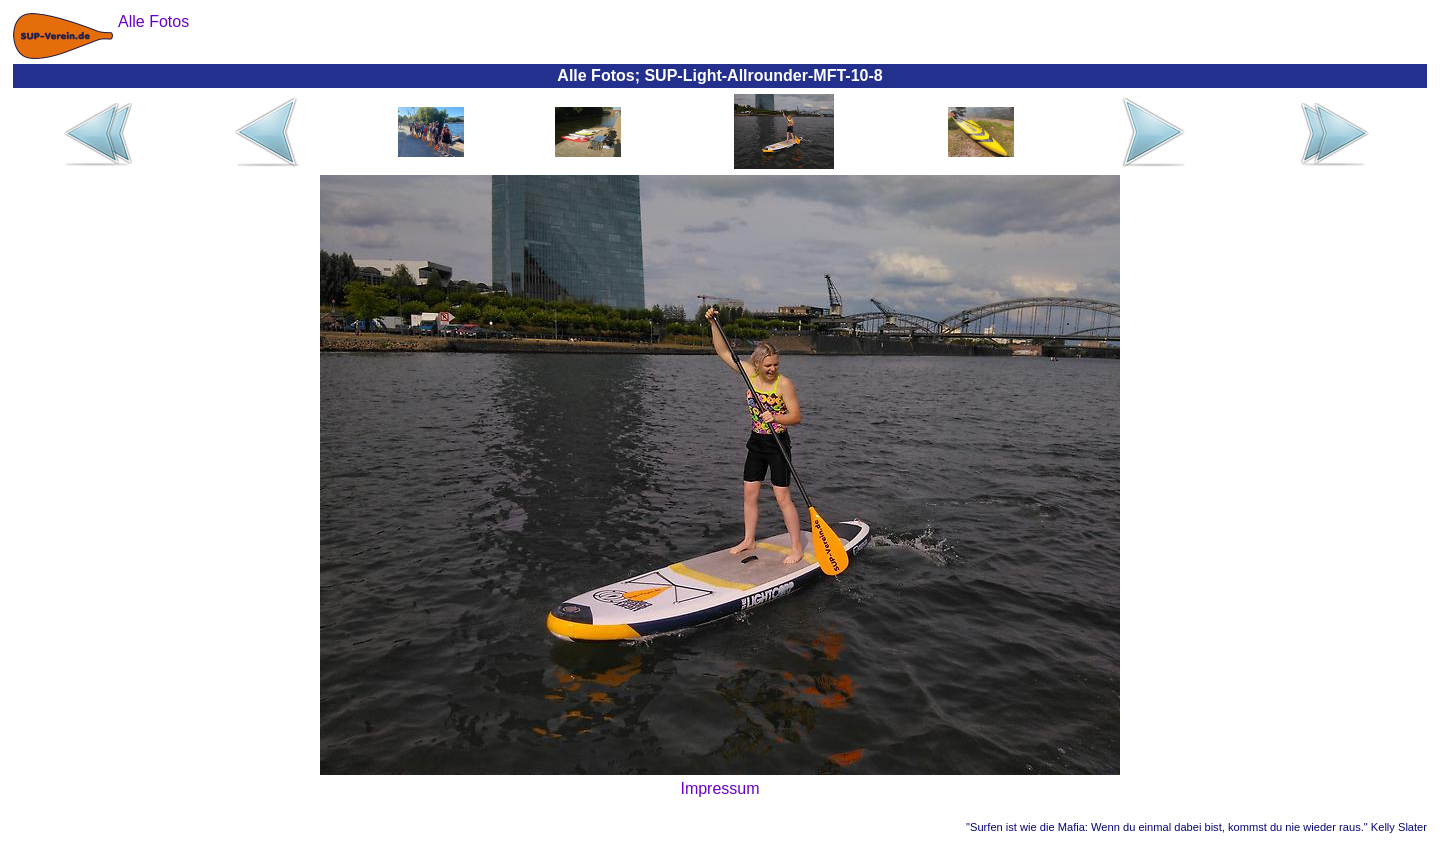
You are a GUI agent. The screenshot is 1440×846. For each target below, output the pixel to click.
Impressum (719, 788)
